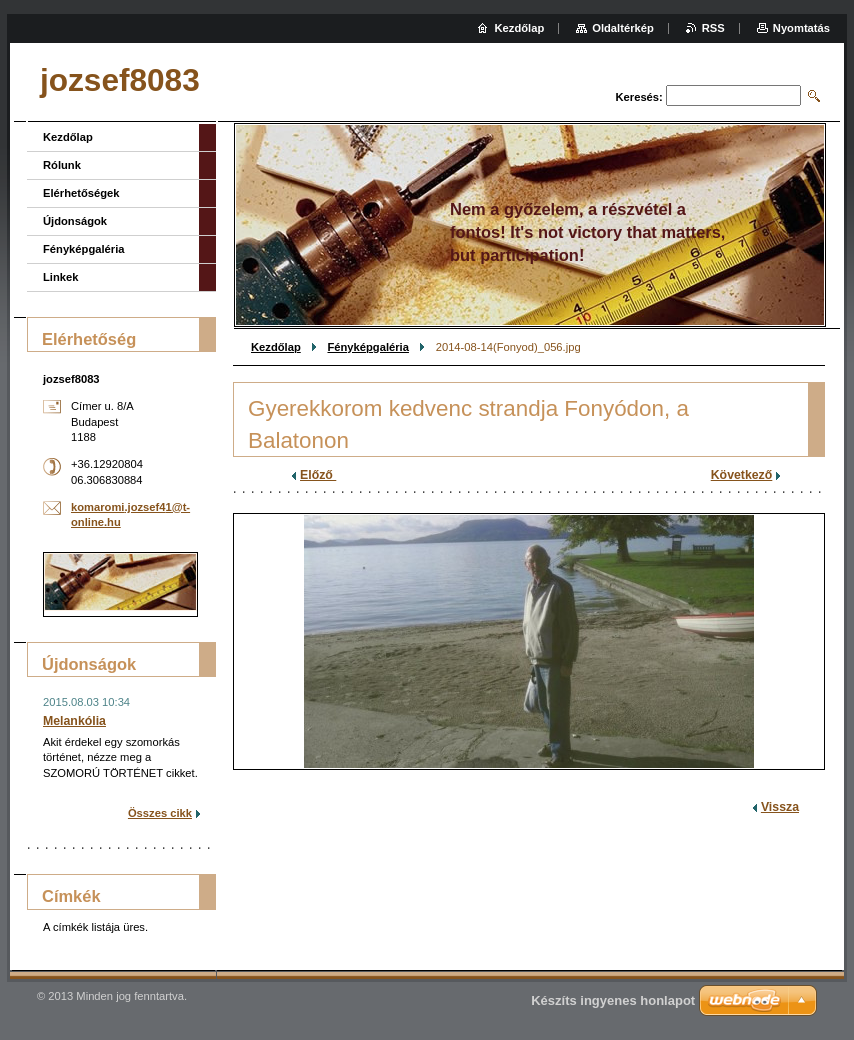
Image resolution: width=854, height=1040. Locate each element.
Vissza (780, 807)
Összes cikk (160, 813)
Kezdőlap (276, 347)
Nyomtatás (801, 28)
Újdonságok (75, 221)
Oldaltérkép (623, 28)
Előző (318, 475)
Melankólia (74, 721)
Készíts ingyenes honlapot (613, 1000)
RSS (713, 28)
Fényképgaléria (367, 347)
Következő (742, 475)
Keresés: (639, 97)
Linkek (60, 277)
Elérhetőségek (81, 193)
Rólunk (62, 165)
